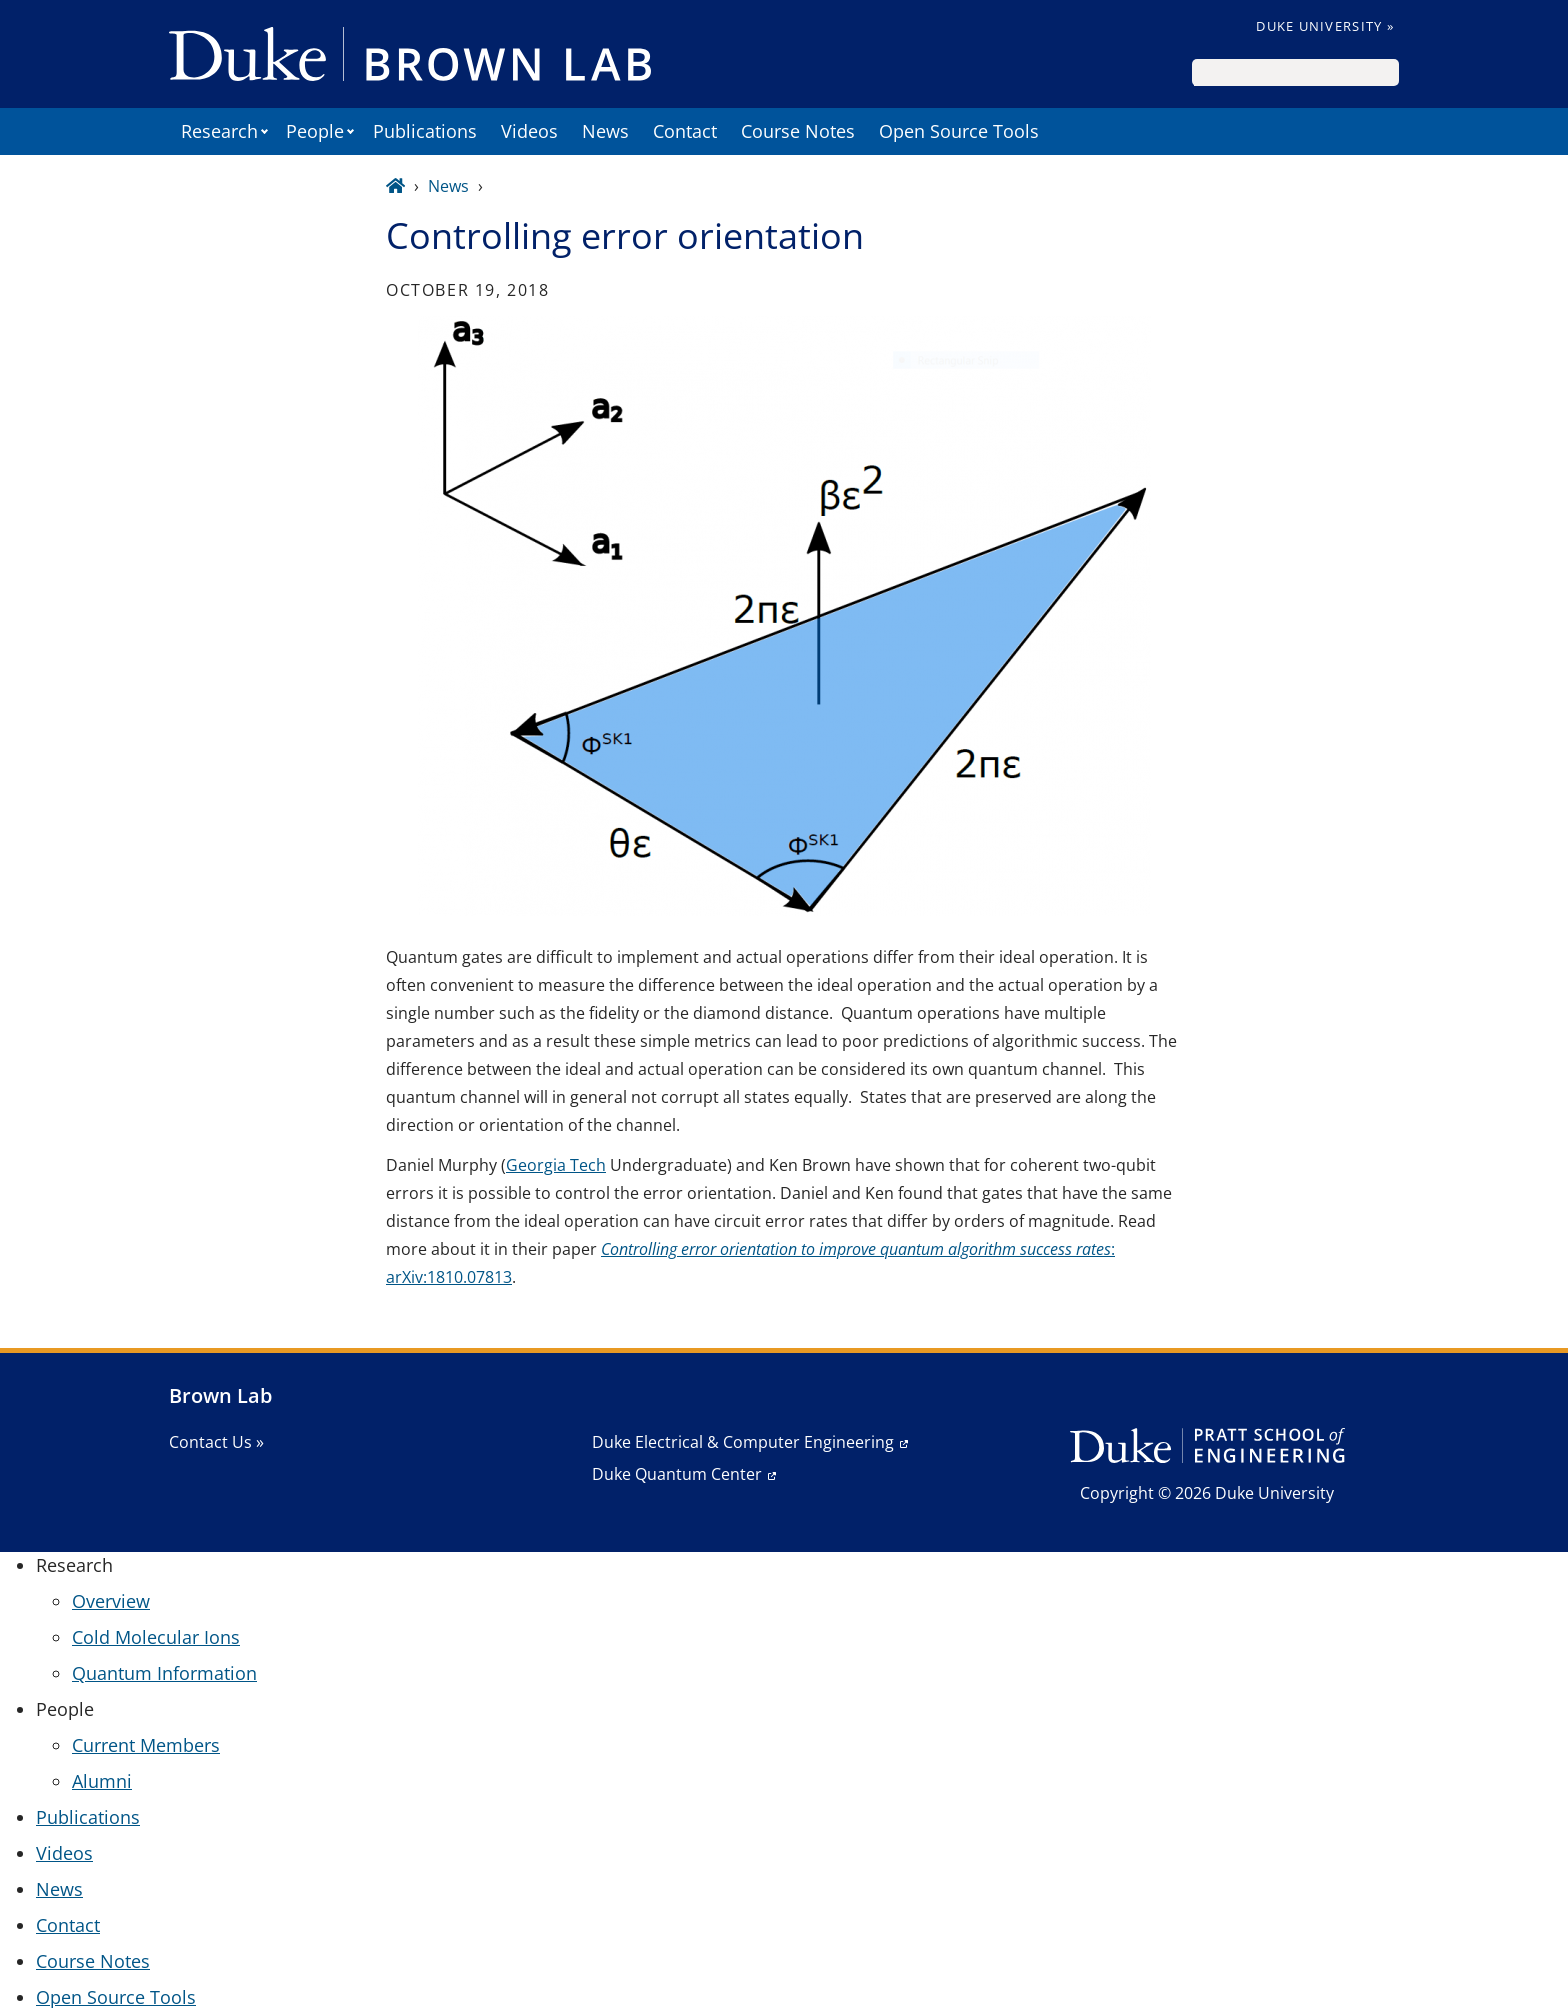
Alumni (102, 1781)
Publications (425, 131)
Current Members (146, 1745)
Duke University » (1325, 26)
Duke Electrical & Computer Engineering (743, 1442)
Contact (685, 131)
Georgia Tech (556, 1165)
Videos (529, 131)
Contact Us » (216, 1442)
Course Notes (798, 131)
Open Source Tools (959, 131)
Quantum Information (164, 1673)
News (605, 131)
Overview (111, 1601)
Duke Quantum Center (677, 1474)
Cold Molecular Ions (156, 1637)
